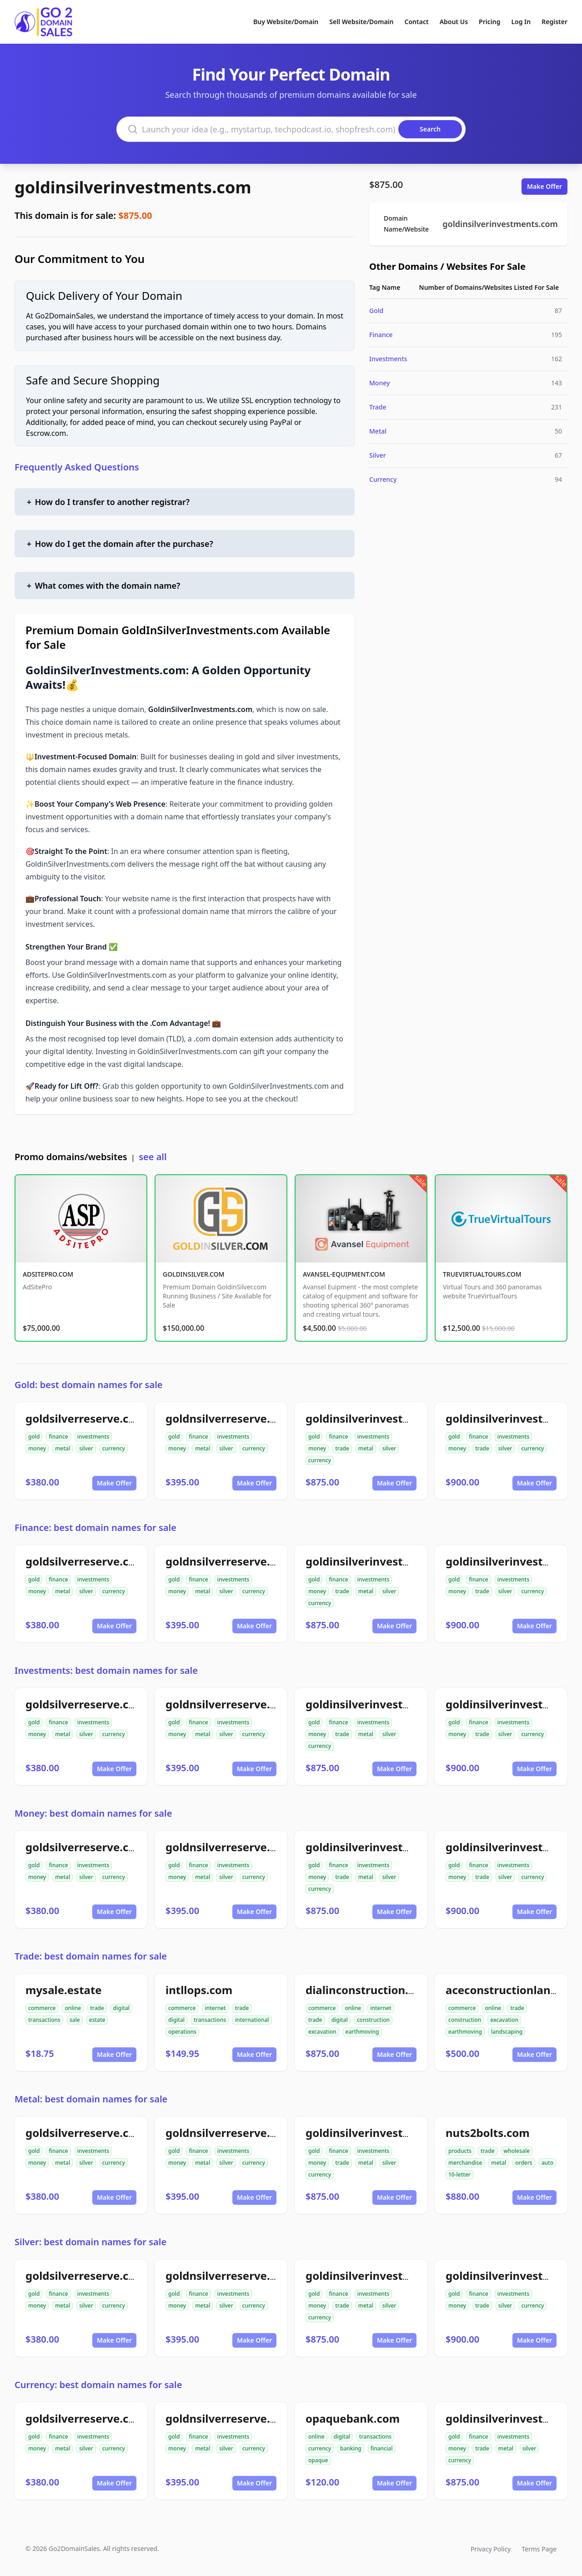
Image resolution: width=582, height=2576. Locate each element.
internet (215, 2008)
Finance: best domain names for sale (95, 1527)
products (460, 2151)
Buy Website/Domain (285, 21)
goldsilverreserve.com (85, 1418)
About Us (454, 21)
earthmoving (362, 2032)
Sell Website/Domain (361, 21)
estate (97, 2020)
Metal (377, 431)
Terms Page (539, 2549)
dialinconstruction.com (368, 1989)
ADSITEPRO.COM (48, 1274)
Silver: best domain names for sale (90, 2242)
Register (554, 21)
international (252, 2020)
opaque (318, 2460)
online (73, 2008)
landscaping (506, 2032)
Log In (521, 21)
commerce (41, 2008)
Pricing (489, 21)
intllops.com (199, 1989)
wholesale (517, 2151)
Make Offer (544, 186)
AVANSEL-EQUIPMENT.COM (344, 1274)
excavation (322, 2032)
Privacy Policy (491, 2549)
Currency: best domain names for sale (98, 2385)
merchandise (465, 2163)
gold (34, 1436)
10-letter (459, 2174)
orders (523, 2163)
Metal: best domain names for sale (91, 2099)
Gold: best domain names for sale (89, 1385)
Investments (388, 358)
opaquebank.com (353, 2418)
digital (121, 2008)
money (37, 1448)
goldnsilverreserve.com (229, 1418)
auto (547, 2163)
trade (342, 1448)
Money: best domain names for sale (93, 1813)
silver (86, 1448)
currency (113, 1448)
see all (152, 1157)
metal (62, 1448)
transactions (44, 2020)
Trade (377, 407)
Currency (382, 479)
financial (382, 2448)
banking (350, 2448)
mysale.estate (63, 1989)
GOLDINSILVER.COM (193, 1274)
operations (182, 2032)
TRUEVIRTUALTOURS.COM (482, 1274)
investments (93, 1436)
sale (75, 2020)
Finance (381, 334)
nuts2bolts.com (488, 2132)
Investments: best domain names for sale (106, 1670)
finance (58, 1436)
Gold (376, 310)
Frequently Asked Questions (77, 467)
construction (373, 2020)
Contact (417, 21)
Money (379, 383)
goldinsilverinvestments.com (133, 187)
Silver (377, 455)
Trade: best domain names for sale (91, 1956)
